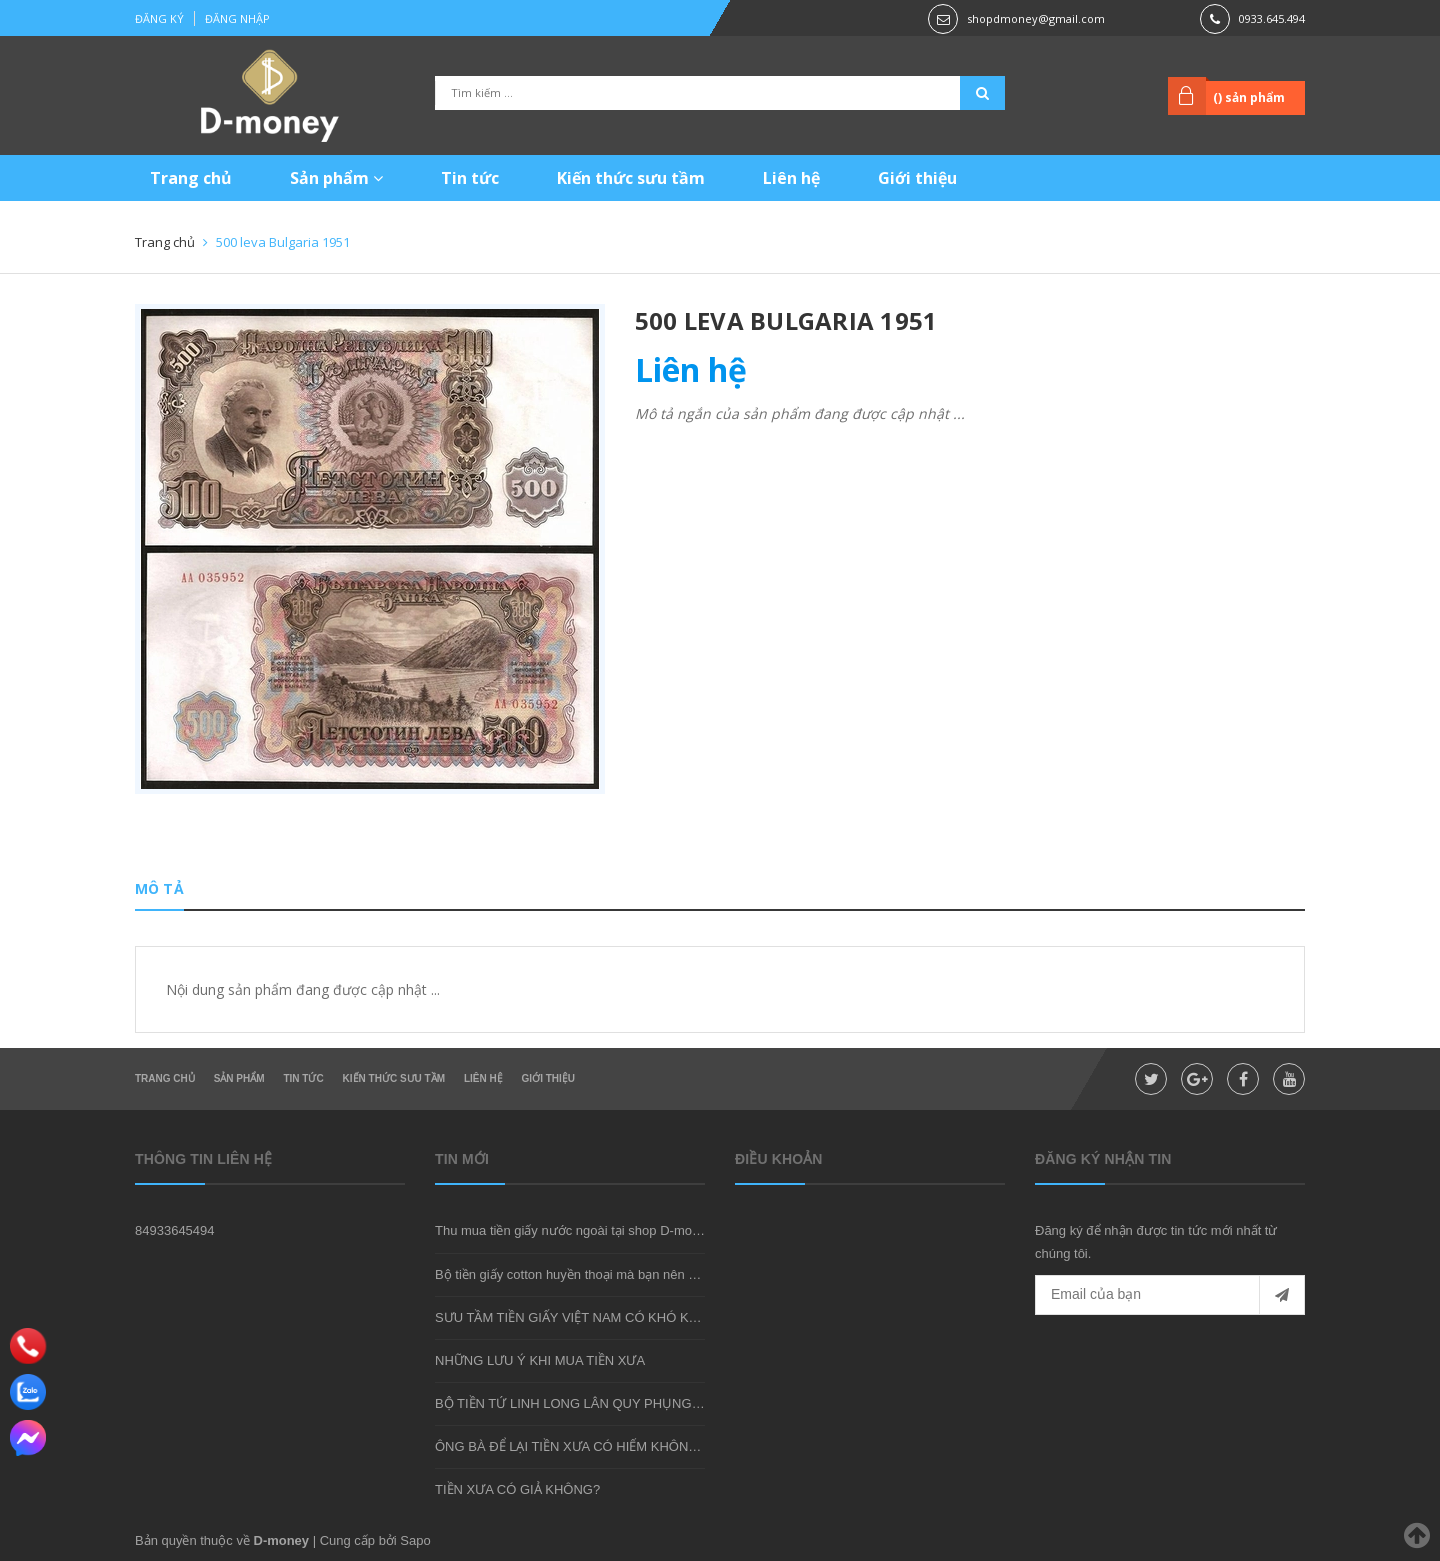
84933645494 (175, 1230)
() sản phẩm (1249, 97)
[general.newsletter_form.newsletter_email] (1170, 1295)
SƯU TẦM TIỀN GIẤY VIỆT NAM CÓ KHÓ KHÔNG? (585, 1317)
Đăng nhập (237, 18)
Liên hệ (791, 178)
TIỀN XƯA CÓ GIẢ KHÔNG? (517, 1489)
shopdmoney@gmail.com (1036, 18)
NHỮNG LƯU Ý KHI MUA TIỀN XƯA (540, 1360)
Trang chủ (191, 178)
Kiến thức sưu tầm (631, 178)
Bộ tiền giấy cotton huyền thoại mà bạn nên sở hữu (582, 1274)
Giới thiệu (917, 178)
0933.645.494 (1272, 18)
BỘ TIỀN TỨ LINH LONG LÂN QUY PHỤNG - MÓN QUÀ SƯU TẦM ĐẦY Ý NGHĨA (674, 1403)
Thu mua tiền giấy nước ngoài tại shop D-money (574, 1230)
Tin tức (470, 178)
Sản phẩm (336, 178)
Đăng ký (159, 18)
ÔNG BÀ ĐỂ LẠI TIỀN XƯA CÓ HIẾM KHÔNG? (570, 1446)
